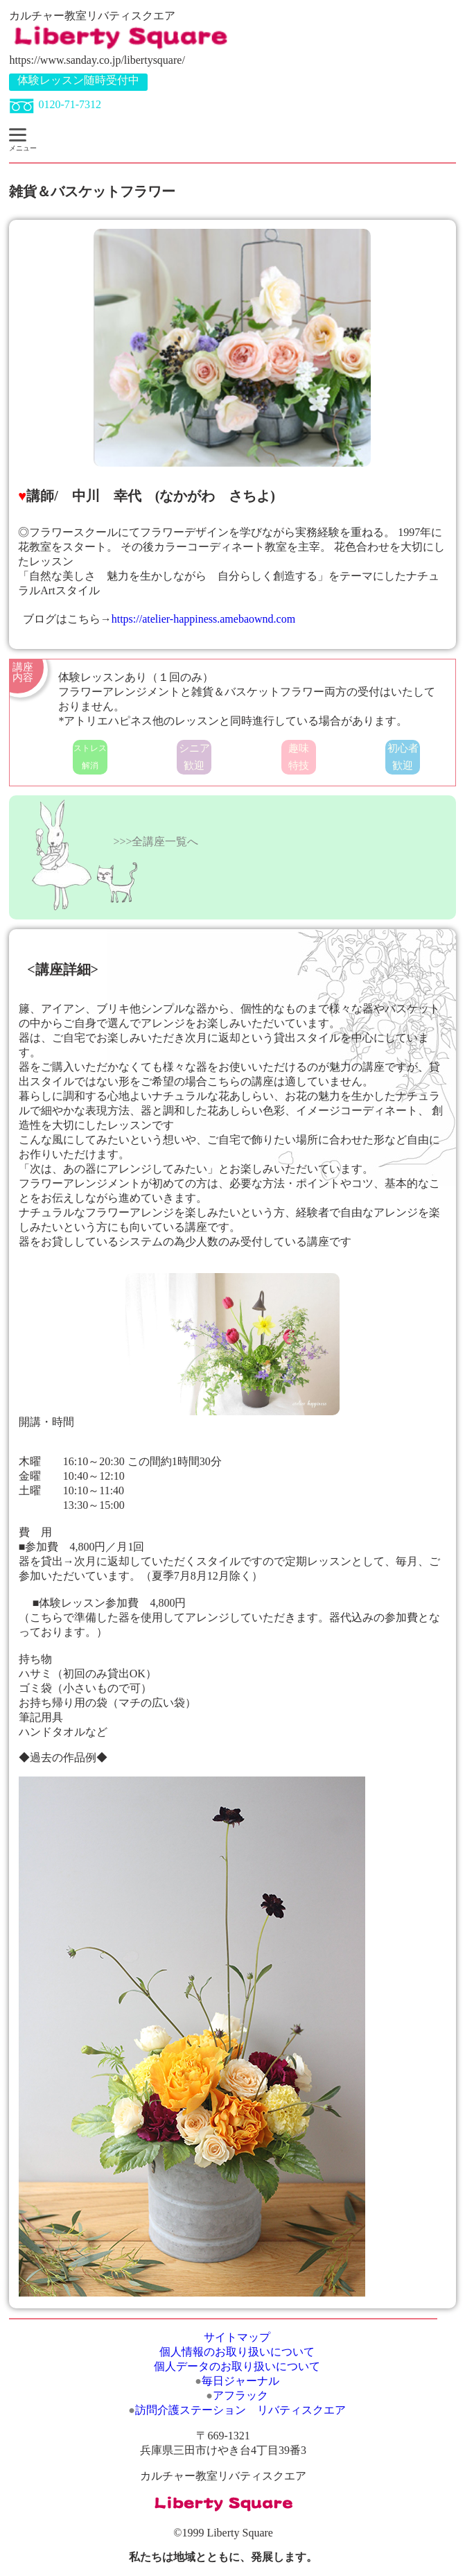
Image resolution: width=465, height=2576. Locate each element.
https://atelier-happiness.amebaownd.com (203, 619)
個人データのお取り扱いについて (237, 2366)
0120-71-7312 (55, 106)
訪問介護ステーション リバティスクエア (237, 2410)
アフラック (237, 2395)
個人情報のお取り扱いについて (237, 2352)
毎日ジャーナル (237, 2381)
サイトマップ (237, 2337)
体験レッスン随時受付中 (78, 80)
